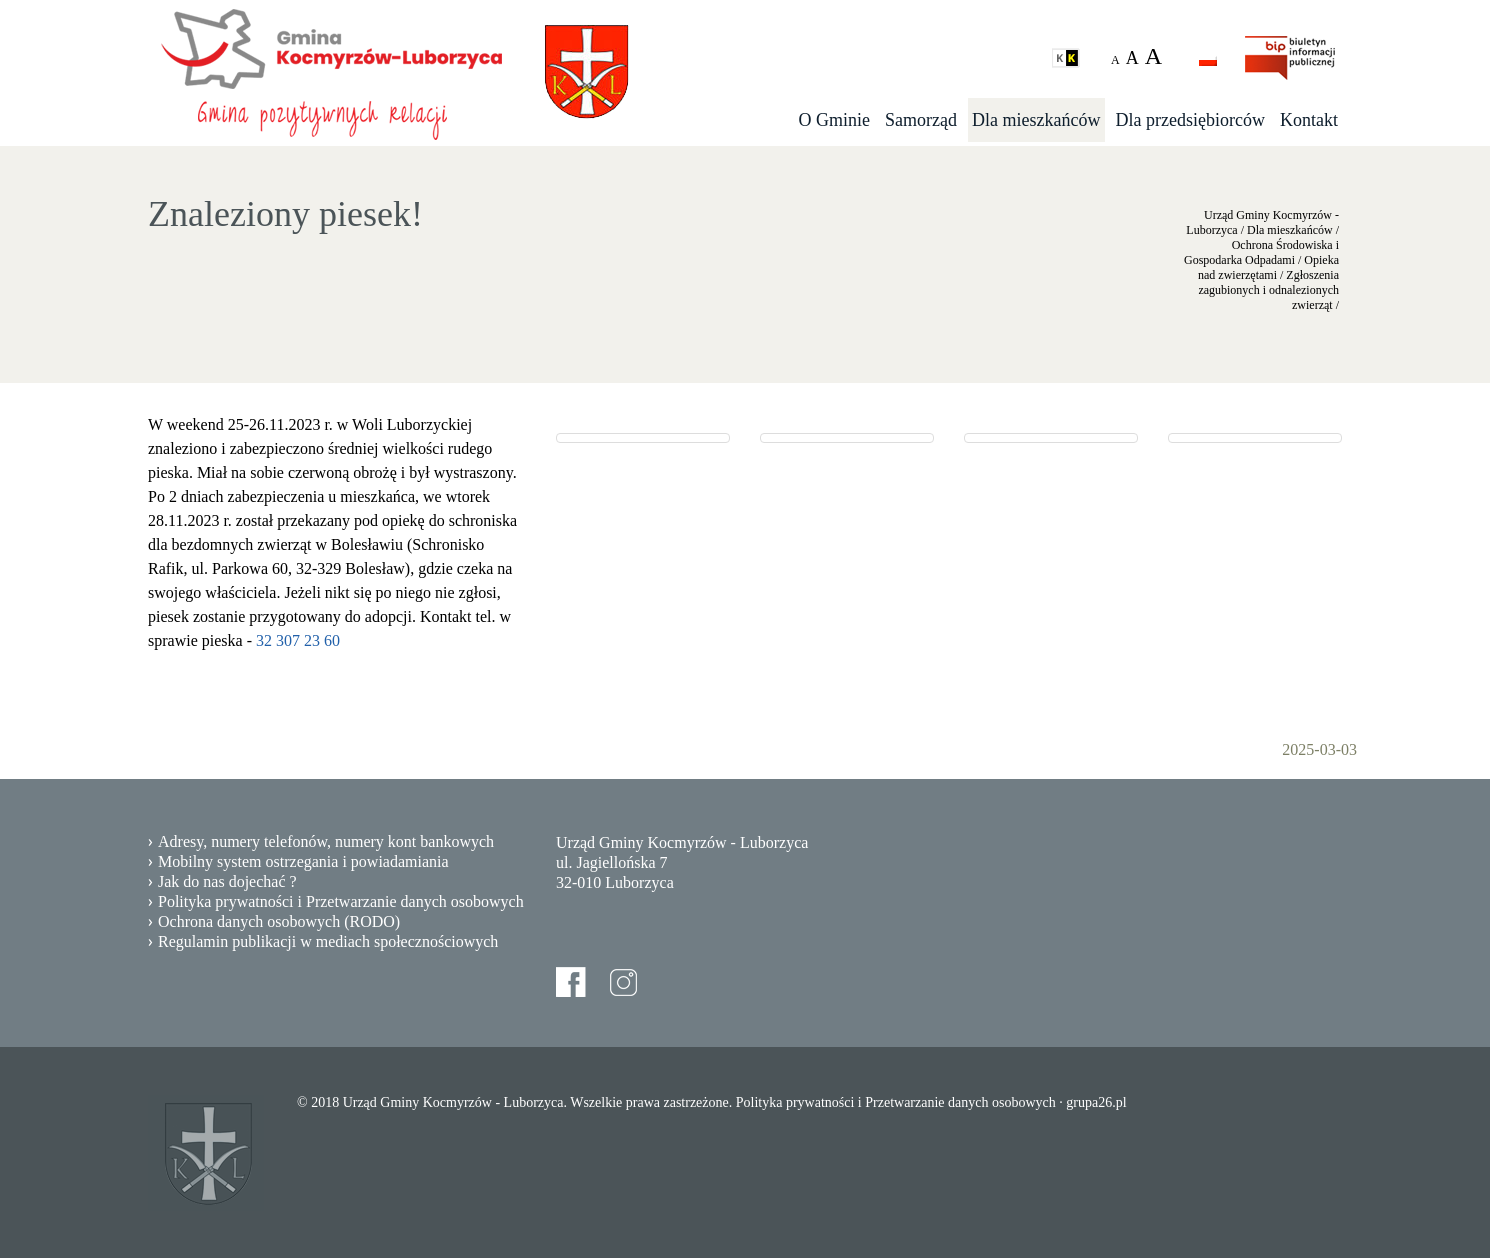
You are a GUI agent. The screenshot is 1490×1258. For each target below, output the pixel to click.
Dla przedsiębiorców (1190, 120)
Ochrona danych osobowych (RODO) (279, 921)
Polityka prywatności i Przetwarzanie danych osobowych (341, 901)
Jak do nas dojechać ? (227, 881)
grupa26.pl (1096, 1102)
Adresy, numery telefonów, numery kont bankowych (326, 841)
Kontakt (1309, 120)
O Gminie (835, 120)
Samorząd (921, 120)
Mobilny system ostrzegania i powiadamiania (303, 861)
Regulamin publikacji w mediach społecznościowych (328, 941)
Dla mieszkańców (1036, 120)
